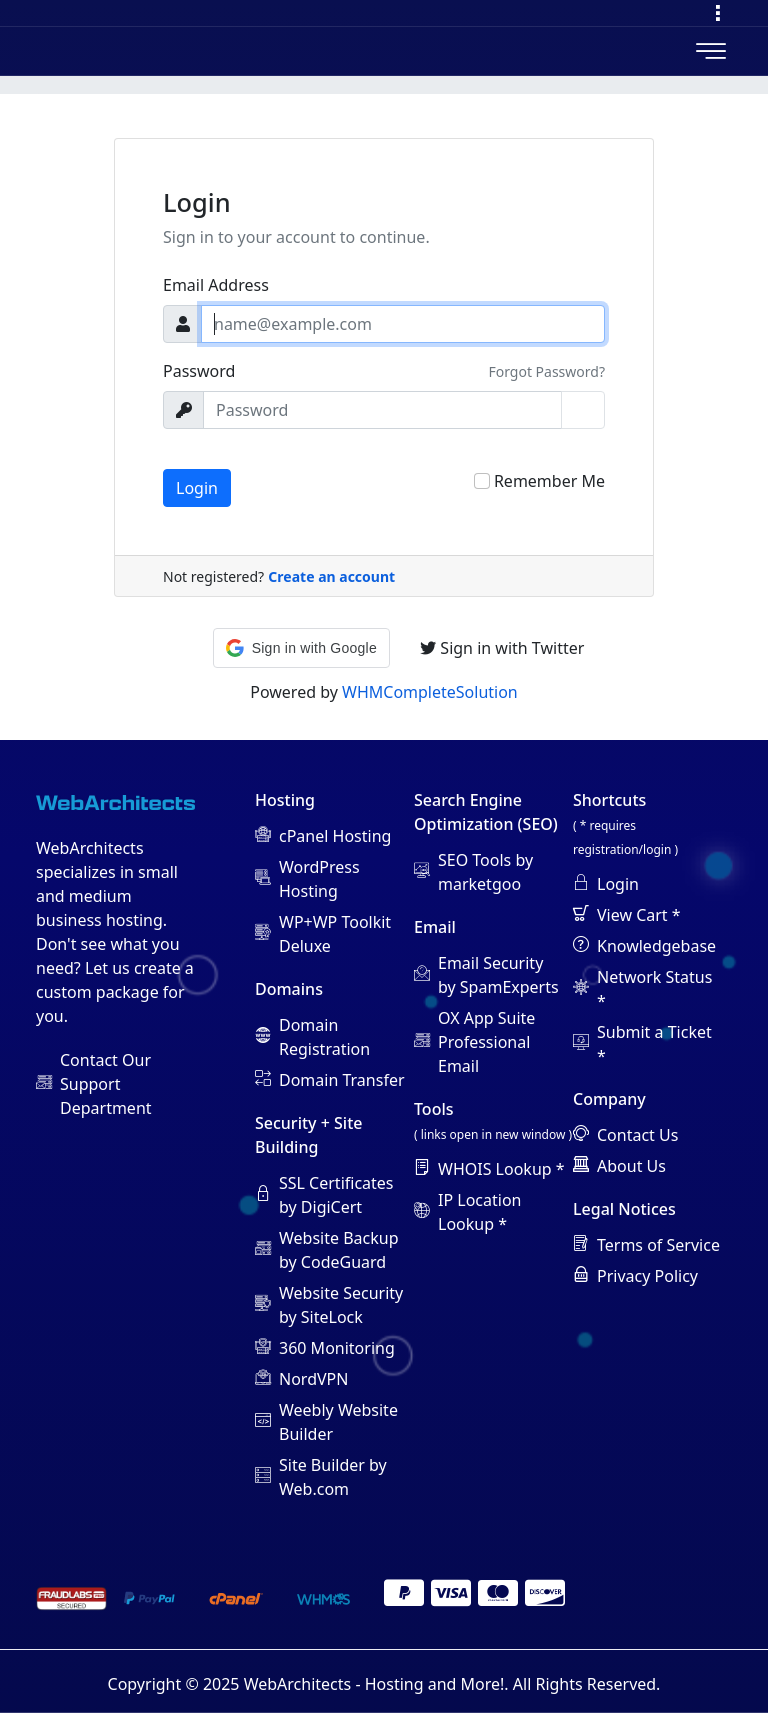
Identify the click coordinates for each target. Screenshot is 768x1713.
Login (197, 488)
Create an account (331, 576)
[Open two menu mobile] (711, 51)
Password (199, 371)
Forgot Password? (546, 371)
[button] (301, 648)
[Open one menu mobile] (718, 13)
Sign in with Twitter (502, 648)
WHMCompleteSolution (430, 692)
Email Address (216, 285)
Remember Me (549, 481)
